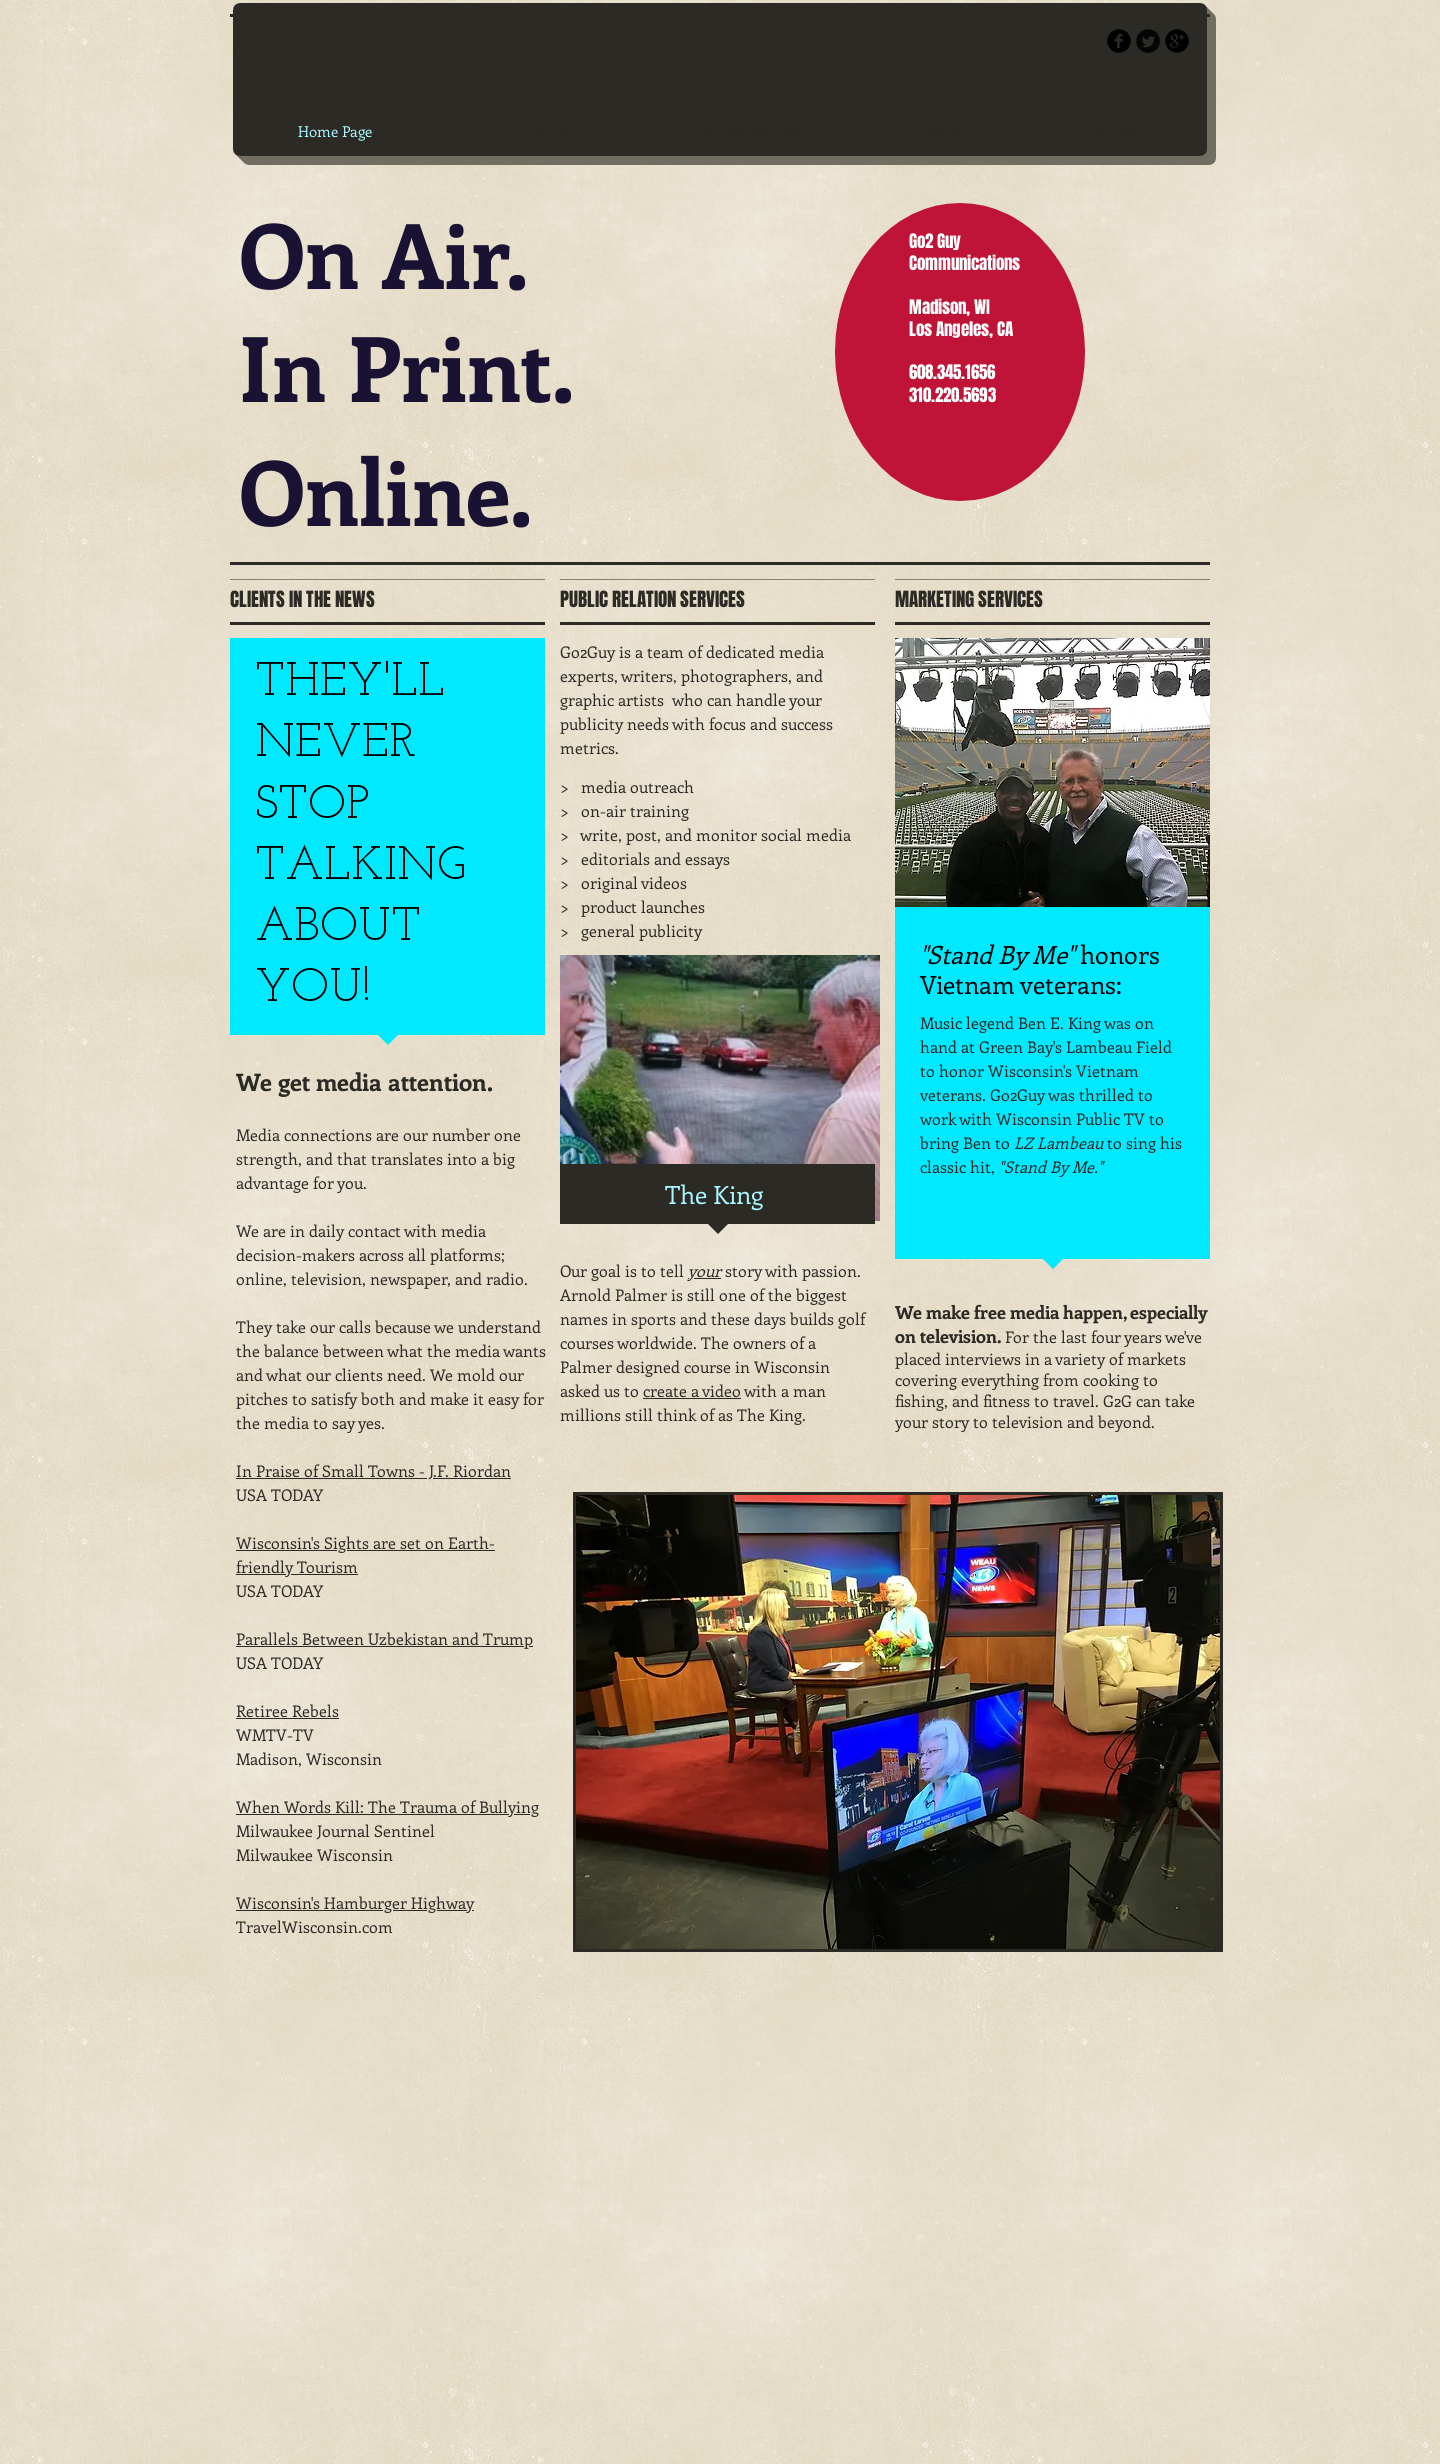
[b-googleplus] (1177, 41)
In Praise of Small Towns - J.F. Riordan (373, 1470)
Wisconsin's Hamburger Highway (355, 1902)
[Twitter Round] (1148, 41)
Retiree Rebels (287, 1710)
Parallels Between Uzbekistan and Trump (384, 1638)
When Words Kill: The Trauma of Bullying (387, 1806)
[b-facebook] (1119, 41)
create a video (692, 1390)
